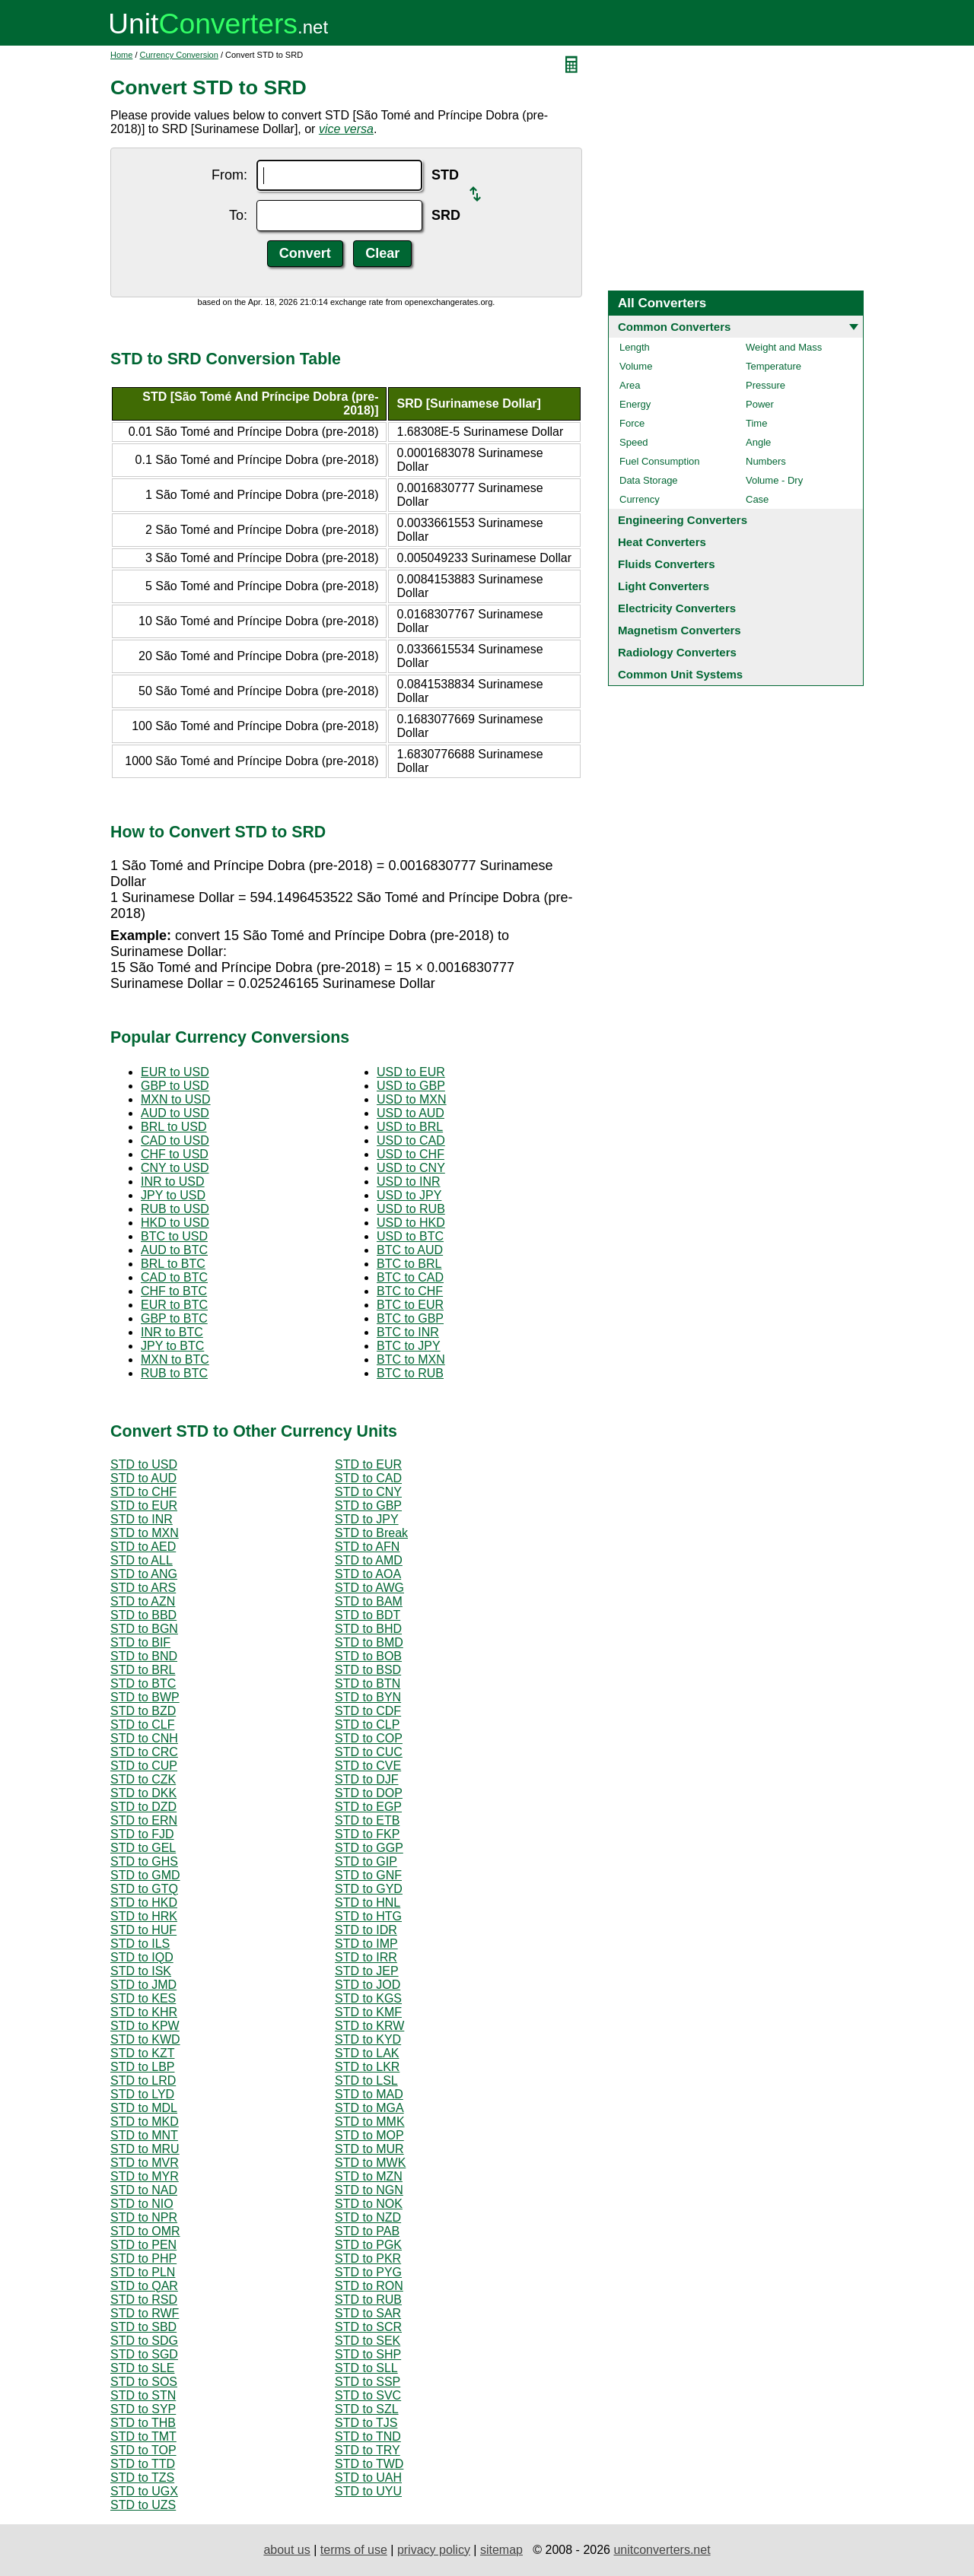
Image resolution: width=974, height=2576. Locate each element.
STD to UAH (368, 2477)
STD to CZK (143, 1779)
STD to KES (143, 1998)
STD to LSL (366, 2080)
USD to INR (409, 1181)
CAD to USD (175, 1140)
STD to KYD (368, 2039)
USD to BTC (410, 1236)
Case (757, 499)
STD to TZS (142, 2477)
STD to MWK (370, 2162)
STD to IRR (366, 1957)
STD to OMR (145, 2231)
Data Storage (648, 480)
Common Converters (674, 326)
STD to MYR (144, 2176)
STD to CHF (143, 1491)
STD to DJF (367, 1779)
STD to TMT (143, 2436)
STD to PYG (368, 2272)
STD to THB (143, 2422)
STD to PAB (367, 2231)
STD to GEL (143, 1847)
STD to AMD (369, 1560)
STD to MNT (144, 2135)
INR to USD (173, 1181)
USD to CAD (411, 1140)
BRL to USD (174, 1126)
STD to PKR (368, 2258)
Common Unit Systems (680, 674)
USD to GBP (411, 1085)
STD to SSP (367, 2381)
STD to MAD (369, 2094)
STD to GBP (368, 1505)
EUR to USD (175, 1072)
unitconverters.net (661, 2549)
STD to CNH (144, 1738)
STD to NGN (369, 2190)
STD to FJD (142, 1834)
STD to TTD (142, 2463)
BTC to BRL (409, 1263)
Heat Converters (662, 541)
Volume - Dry (774, 480)
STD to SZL (367, 2409)
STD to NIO (141, 2203)
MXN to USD (176, 1099)
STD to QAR (144, 2285)
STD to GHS (144, 1861)
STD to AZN (142, 1601)
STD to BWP (145, 1697)
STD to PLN (142, 2272)
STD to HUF (143, 1929)
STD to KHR (143, 2012)
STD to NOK (369, 2203)
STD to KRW (369, 2025)
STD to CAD (368, 1478)
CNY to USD (175, 1167)
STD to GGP (369, 1847)
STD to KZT (142, 2053)
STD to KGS (368, 1998)
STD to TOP (143, 2450)
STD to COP (369, 1738)
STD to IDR (366, 1929)
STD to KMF (368, 2012)
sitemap (501, 2549)
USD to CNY (411, 1167)
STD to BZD (143, 1710)
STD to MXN (144, 1532)
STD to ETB (367, 1820)
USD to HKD (411, 1222)
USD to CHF (410, 1154)
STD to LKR (367, 2066)
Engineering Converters (682, 519)
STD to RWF (144, 2313)
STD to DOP (369, 1793)
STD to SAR (368, 2313)
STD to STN (143, 2395)
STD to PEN (143, 2244)
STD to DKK (143, 1793)
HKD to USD (175, 1222)
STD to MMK (370, 2121)
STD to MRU (145, 2148)
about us (286, 2549)
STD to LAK (367, 2053)
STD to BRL (142, 1669)
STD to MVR (144, 2162)
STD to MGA (369, 2107)
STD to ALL (141, 1560)
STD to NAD (143, 2190)
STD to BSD (368, 1669)
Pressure (765, 385)
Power (760, 404)
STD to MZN (369, 2176)
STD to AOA (368, 1574)
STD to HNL (367, 1902)
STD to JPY (367, 1519)
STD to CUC (369, 1751)
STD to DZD (143, 1806)
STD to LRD (143, 2080)
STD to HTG (368, 1916)
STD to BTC (143, 1683)
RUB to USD (175, 1208)
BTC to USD (174, 1236)
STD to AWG (369, 1587)
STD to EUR (368, 1464)
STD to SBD (143, 2326)
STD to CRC (144, 1751)
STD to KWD (145, 2039)
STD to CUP (143, 1765)
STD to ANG (143, 1574)
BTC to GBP (410, 1318)
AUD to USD (175, 1113)
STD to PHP (143, 2258)
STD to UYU (368, 2491)
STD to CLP (367, 1724)
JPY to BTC (172, 1345)
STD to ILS (140, 1943)
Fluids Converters (666, 563)
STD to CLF (142, 1724)
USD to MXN (412, 1099)
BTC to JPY (409, 1345)
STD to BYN (368, 1697)
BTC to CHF (410, 1291)
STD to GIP (366, 1861)
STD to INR (141, 1519)
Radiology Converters (677, 652)
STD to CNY (368, 1491)
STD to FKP (367, 1834)
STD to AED (143, 1546)
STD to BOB (368, 1656)
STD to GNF (368, 1875)
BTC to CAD (410, 1277)
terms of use (353, 2549)
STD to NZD (368, 2217)
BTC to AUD (410, 1250)
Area (629, 385)
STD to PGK (368, 2244)
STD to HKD (143, 1902)
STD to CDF (368, 1710)
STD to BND (143, 1656)
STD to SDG (144, 2340)
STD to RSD (143, 2299)
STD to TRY (367, 2450)
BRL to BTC (173, 1263)
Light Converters (663, 586)
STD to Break (371, 1532)
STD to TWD (369, 2463)
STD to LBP (142, 2066)
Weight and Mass (784, 347)
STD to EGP (368, 1806)
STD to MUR (369, 2148)
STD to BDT (367, 1615)
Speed (633, 442)
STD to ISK (140, 1971)
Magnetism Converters (679, 630)
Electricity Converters (677, 608)
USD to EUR (411, 1072)
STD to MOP (369, 2135)
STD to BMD (369, 1642)
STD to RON (369, 2285)
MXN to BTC (175, 1359)
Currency (639, 499)
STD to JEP (367, 1971)
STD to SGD (144, 2354)
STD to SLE (142, 2368)
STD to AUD (143, 1478)
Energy (635, 404)
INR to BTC (172, 1332)
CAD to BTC (174, 1277)
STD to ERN (143, 1820)
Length (634, 347)
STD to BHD (368, 1628)
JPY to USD (173, 1195)
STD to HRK (143, 1916)
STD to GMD (145, 1875)
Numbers (766, 461)
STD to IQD (141, 1957)
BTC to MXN (411, 1359)
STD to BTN (367, 1683)
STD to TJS (366, 2422)
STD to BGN (144, 1628)
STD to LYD (142, 2094)
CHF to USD (174, 1154)
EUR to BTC (174, 1304)
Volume (635, 366)
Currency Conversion (179, 54)
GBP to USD (175, 1085)
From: (229, 175)
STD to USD (143, 1464)
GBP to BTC (174, 1318)
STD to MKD (144, 2121)
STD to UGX (144, 2491)
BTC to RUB (410, 1373)
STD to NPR (143, 2217)
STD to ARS (143, 1587)
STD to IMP (366, 1943)
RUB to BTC (174, 1373)
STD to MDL (143, 2107)
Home (121, 54)
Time (756, 423)
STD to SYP (143, 2409)
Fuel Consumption (659, 461)
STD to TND (368, 2436)
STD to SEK (367, 2340)
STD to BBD (143, 1615)
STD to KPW (145, 2025)
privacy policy (433, 2549)
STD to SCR (368, 2326)
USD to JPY (409, 1195)
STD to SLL (366, 2368)
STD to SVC (368, 2395)
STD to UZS (143, 2504)
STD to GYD (369, 1888)
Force (632, 423)
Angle (758, 442)
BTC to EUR (410, 1304)
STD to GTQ (144, 1888)
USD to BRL (410, 1126)
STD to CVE (368, 1765)
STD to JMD (143, 1984)
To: (238, 215)
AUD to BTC (174, 1250)
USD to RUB (411, 1208)
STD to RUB (368, 2299)
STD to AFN (367, 1546)
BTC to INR (408, 1332)
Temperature (773, 366)
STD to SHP (368, 2354)
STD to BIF (140, 1642)
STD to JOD (367, 1984)
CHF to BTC (174, 1291)
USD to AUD (410, 1113)
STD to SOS (143, 2381)
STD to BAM (369, 1601)
